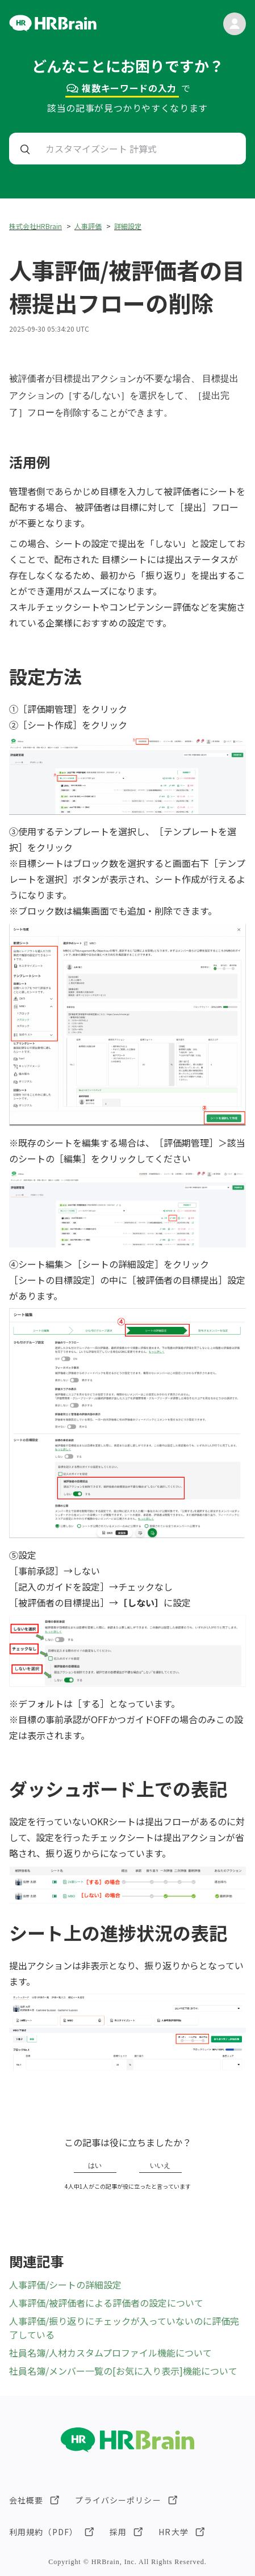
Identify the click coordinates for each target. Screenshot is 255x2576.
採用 (118, 2531)
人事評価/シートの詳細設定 (65, 2284)
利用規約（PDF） (43, 2531)
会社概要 (26, 2500)
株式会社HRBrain (35, 226)
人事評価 (88, 226)
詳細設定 (127, 226)
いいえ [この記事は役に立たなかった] (160, 2165)
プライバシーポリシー (118, 2500)
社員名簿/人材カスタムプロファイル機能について (110, 2352)
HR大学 (173, 2531)
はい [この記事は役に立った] (95, 2165)
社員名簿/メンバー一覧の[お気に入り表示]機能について (123, 2371)
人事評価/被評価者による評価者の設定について (106, 2302)
